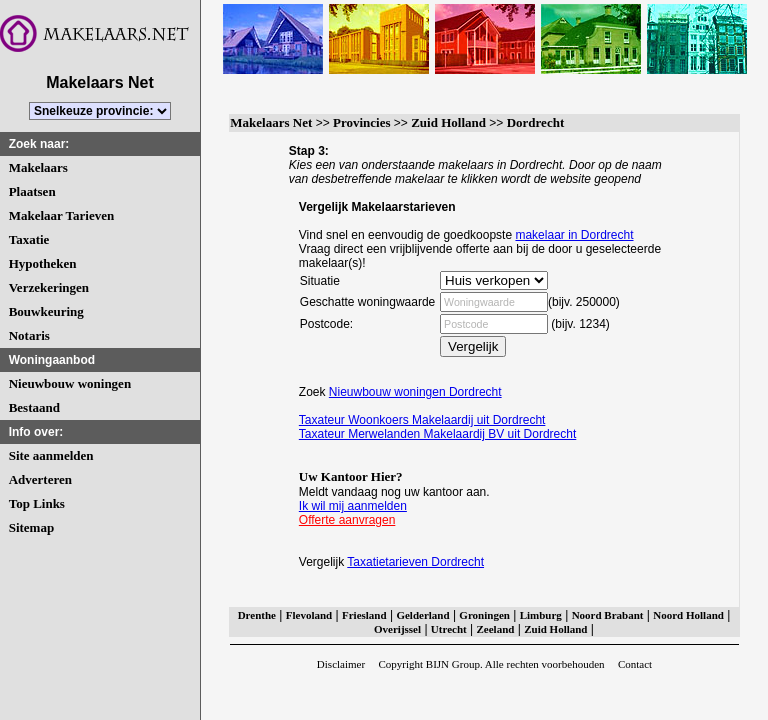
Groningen (484, 615)
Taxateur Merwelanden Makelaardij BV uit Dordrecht (437, 434)
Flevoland (309, 615)
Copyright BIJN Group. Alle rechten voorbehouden (491, 664)
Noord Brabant (608, 615)
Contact (635, 664)
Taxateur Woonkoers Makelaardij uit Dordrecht (422, 420)
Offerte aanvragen (347, 520)
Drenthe (257, 615)
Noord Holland (688, 615)
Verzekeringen (49, 287)
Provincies (362, 122)
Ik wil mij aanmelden (353, 506)
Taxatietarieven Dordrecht (415, 562)
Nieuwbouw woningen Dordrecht (415, 392)
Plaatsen (32, 191)
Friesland (364, 615)
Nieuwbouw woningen (70, 383)
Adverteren (40, 479)
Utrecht (449, 629)
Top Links (37, 503)
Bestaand (34, 407)
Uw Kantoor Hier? (351, 476)
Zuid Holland (448, 122)
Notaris (29, 335)
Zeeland (496, 629)
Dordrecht (536, 122)
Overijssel (397, 629)
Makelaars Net (271, 122)
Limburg (541, 615)
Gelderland (422, 615)
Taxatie (29, 239)
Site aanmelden (51, 455)
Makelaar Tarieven (62, 215)
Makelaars (38, 167)
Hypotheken (43, 263)
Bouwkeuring (46, 311)
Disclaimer (341, 664)
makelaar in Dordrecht (574, 235)
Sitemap (32, 527)
